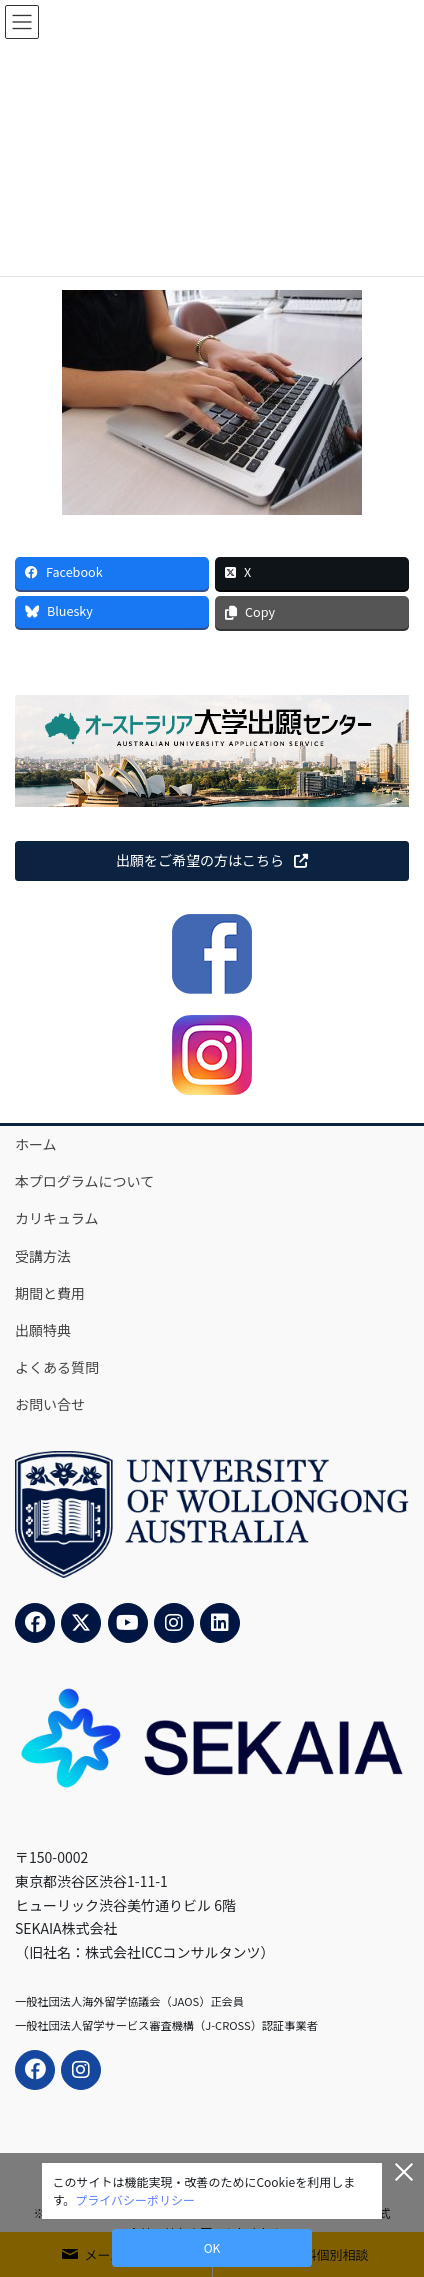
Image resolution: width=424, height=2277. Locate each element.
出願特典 (43, 1330)
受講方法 (43, 1256)
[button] (212, 861)
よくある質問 (57, 1367)
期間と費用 (50, 1293)
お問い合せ (50, 1404)
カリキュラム (57, 1218)
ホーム (36, 1144)
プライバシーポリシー (135, 2199)
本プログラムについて (84, 1181)
